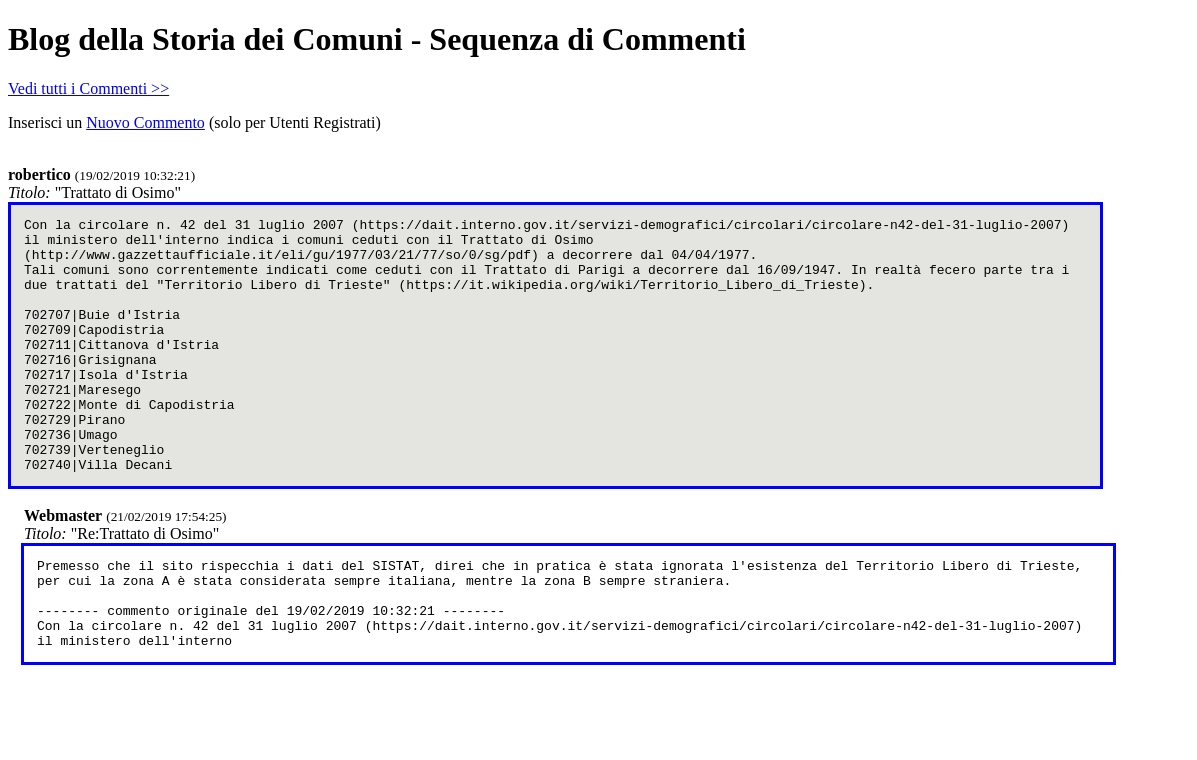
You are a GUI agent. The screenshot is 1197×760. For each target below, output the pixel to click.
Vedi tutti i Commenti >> (88, 88)
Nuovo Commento (145, 122)
